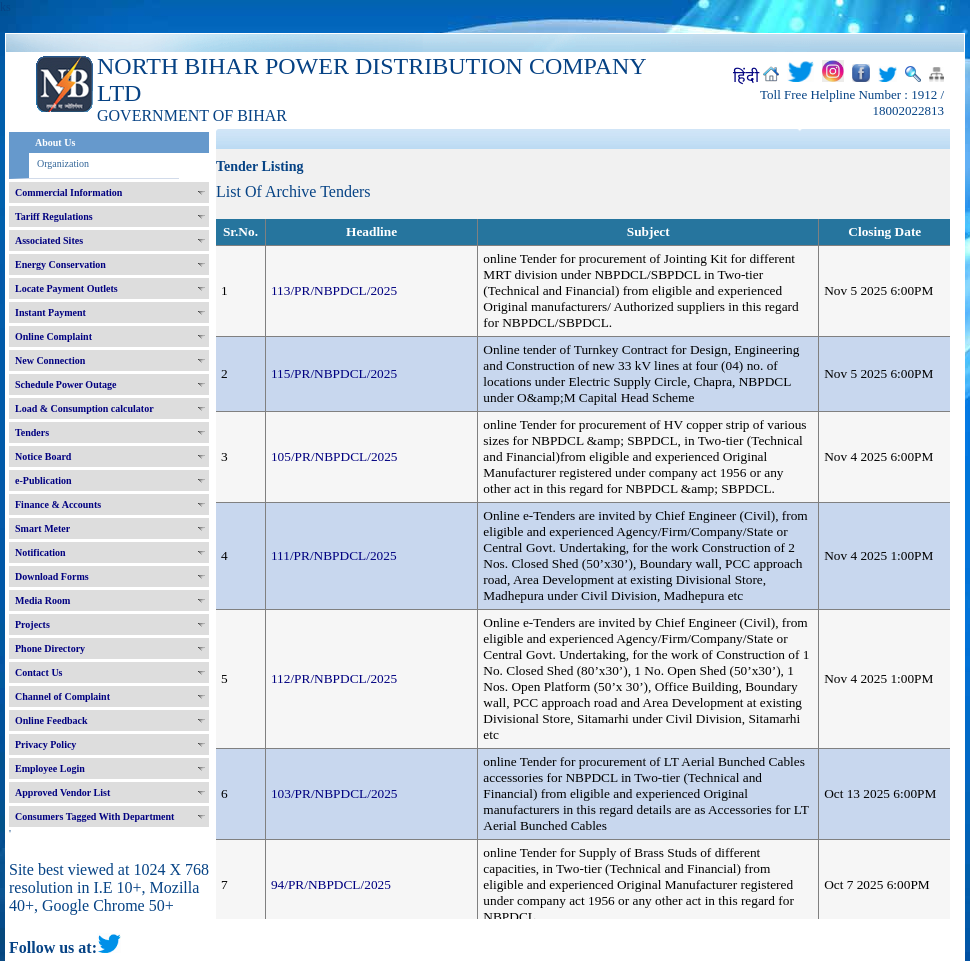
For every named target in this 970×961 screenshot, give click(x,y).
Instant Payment (50, 312)
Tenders (32, 432)
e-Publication (43, 480)
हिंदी (746, 76)
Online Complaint (53, 336)
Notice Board (43, 456)
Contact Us (39, 672)
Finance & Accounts (58, 504)
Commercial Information (68, 192)
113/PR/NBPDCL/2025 (334, 290)
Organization (63, 163)
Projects (32, 624)
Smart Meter (42, 528)
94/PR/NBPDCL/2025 (331, 884)
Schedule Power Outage (65, 384)
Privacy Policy (45, 744)
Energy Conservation (60, 264)
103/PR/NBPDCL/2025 (334, 793)
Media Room (42, 600)
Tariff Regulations (54, 216)
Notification (40, 552)
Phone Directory (50, 648)
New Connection (50, 360)
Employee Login (50, 768)
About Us (55, 142)
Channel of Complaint (62, 696)
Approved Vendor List (62, 792)
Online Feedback (51, 720)
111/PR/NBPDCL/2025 (334, 555)
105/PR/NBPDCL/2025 (334, 456)
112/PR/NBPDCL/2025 (334, 678)
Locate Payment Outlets (66, 288)
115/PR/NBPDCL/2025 (334, 373)
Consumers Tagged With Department (94, 816)
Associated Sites (49, 240)
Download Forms (52, 576)
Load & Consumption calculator (84, 408)
